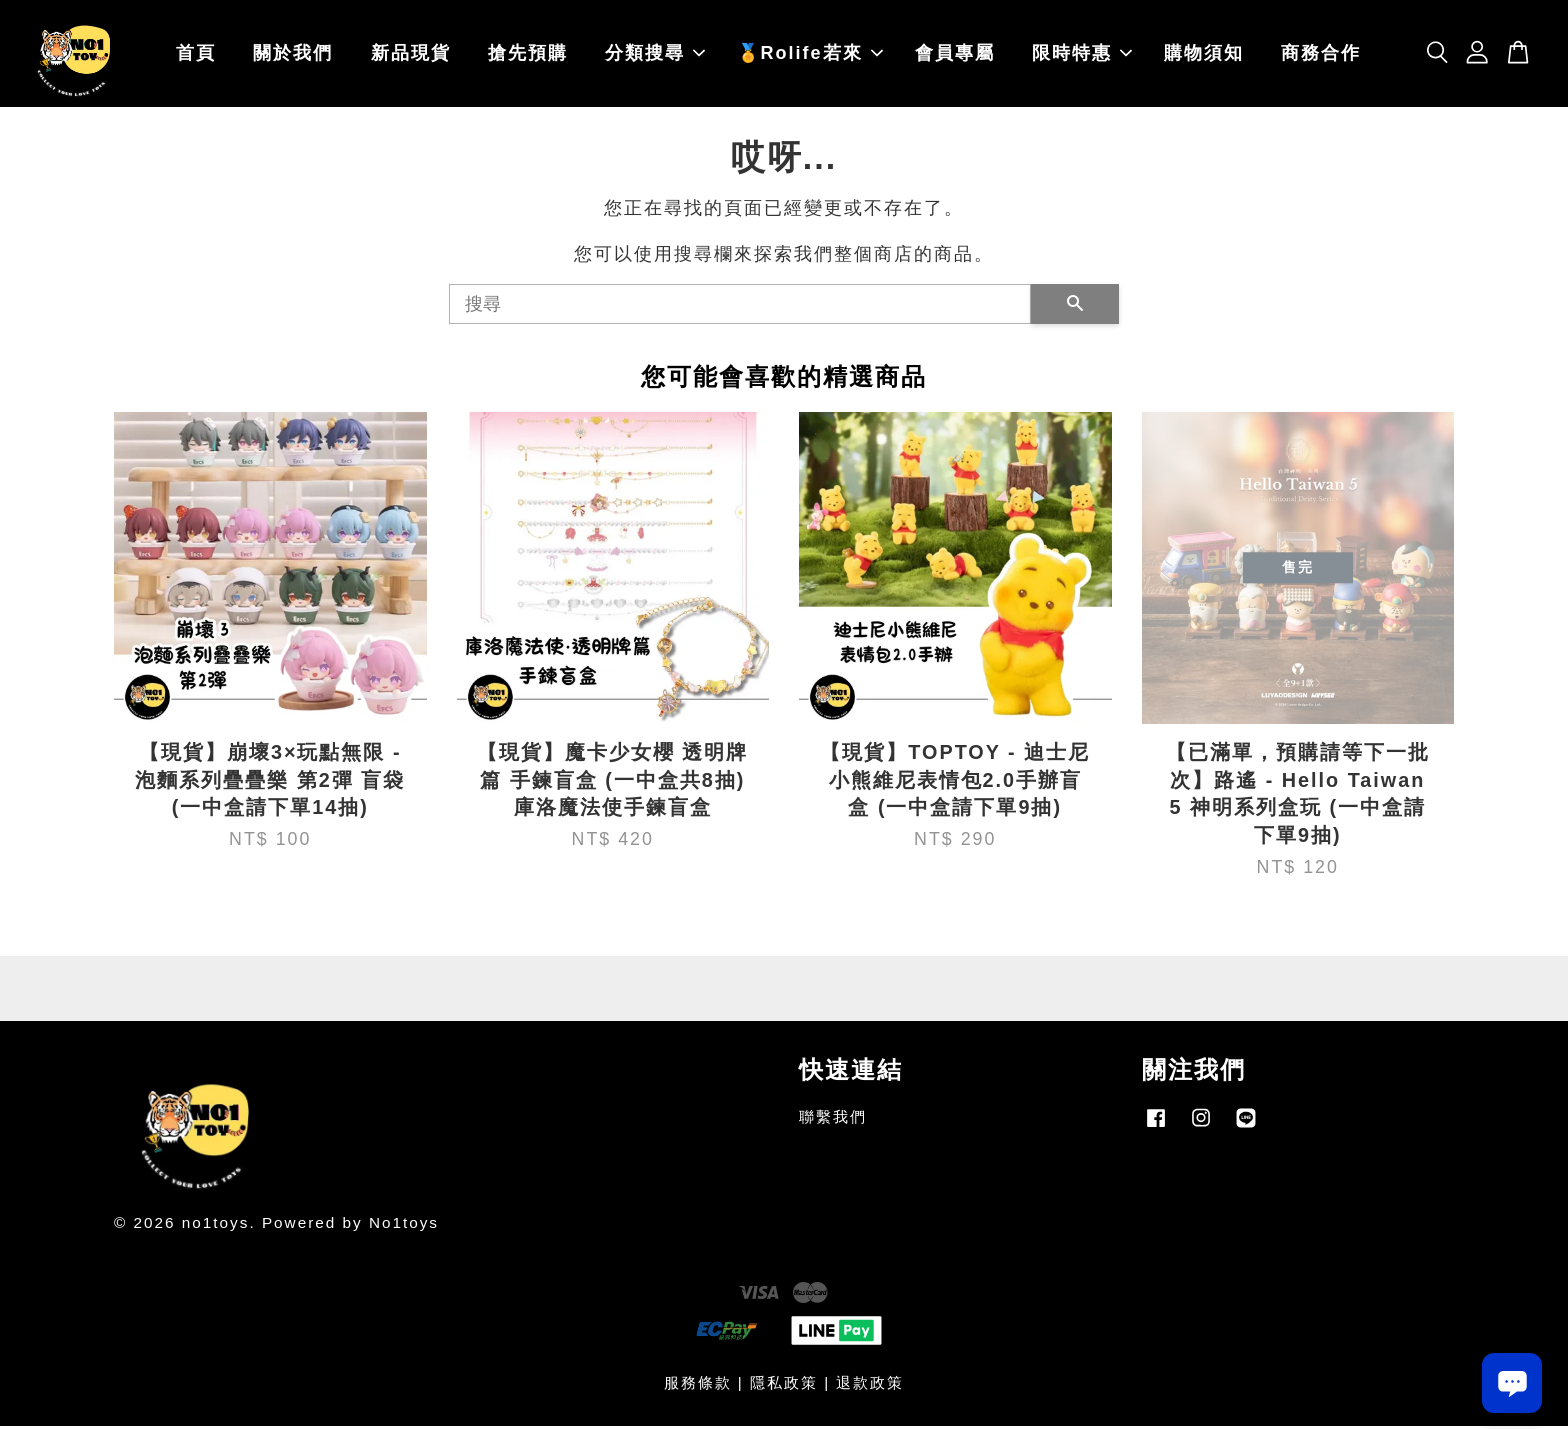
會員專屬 (955, 55)
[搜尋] (740, 307)
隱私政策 (784, 1385)
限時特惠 (1082, 55)
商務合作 (1321, 55)
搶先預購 (528, 55)
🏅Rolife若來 (810, 55)
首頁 (196, 55)
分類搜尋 (655, 55)
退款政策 (870, 1385)
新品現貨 (411, 55)
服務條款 (698, 1385)
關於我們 (293, 55)
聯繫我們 (833, 1119)
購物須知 (1204, 55)
